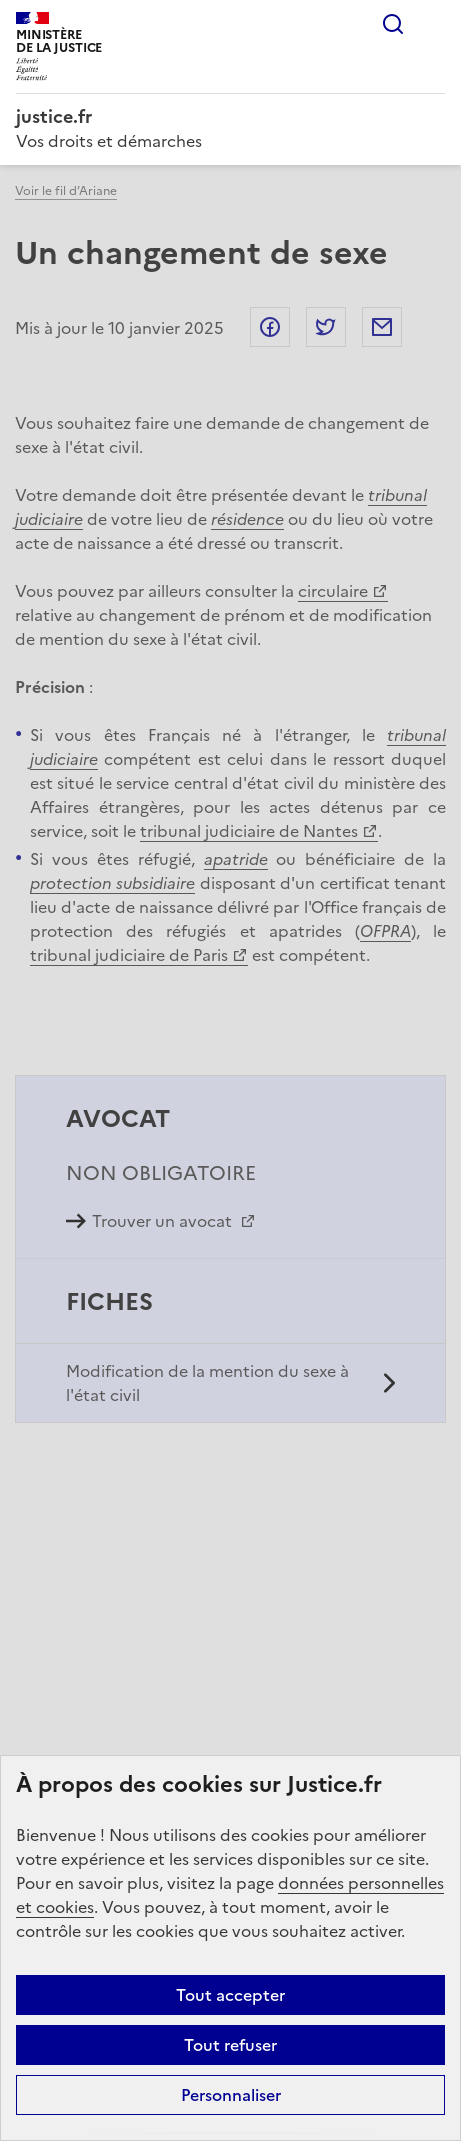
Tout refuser (230, 2045)
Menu (433, 24)
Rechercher (393, 24)
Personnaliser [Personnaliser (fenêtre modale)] (231, 2095)
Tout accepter (230, 1995)
